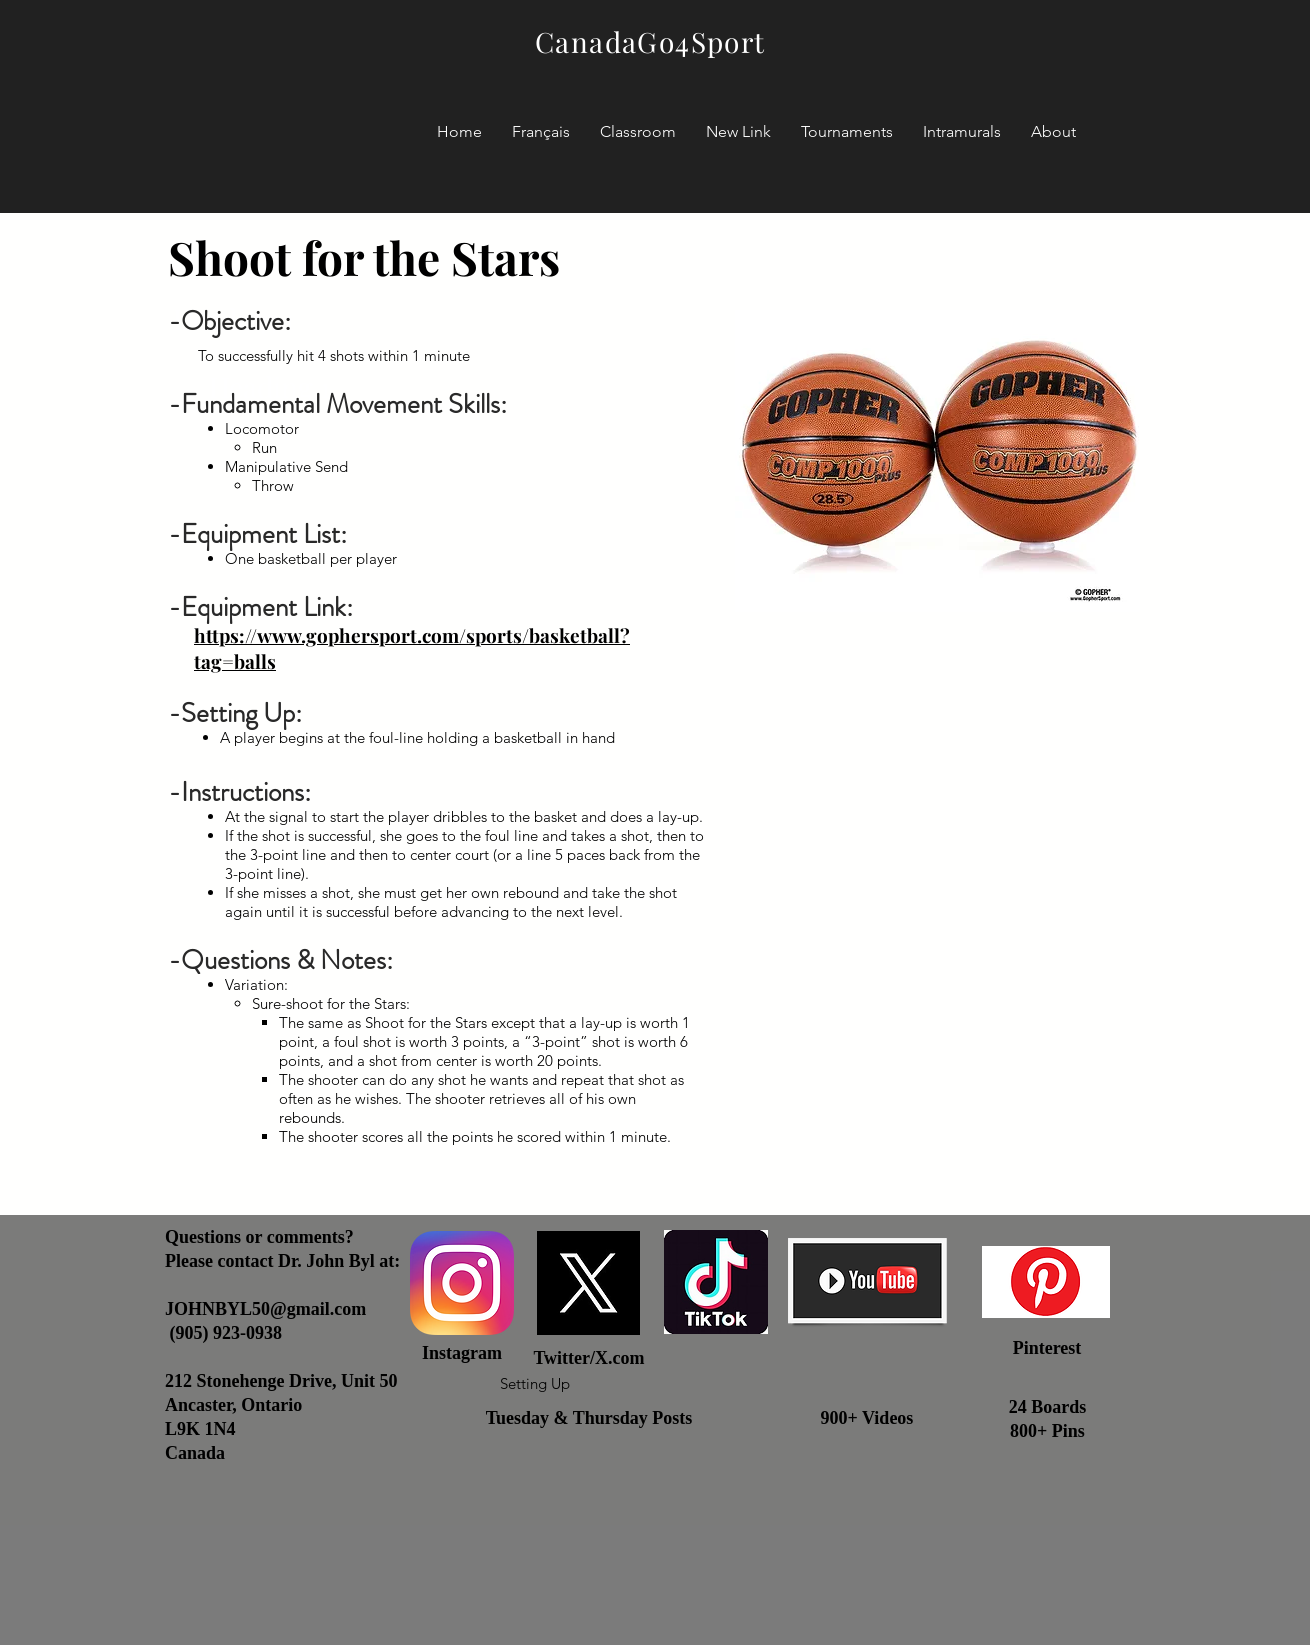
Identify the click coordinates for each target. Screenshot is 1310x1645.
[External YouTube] (937, 864)
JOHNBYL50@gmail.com (265, 1309)
